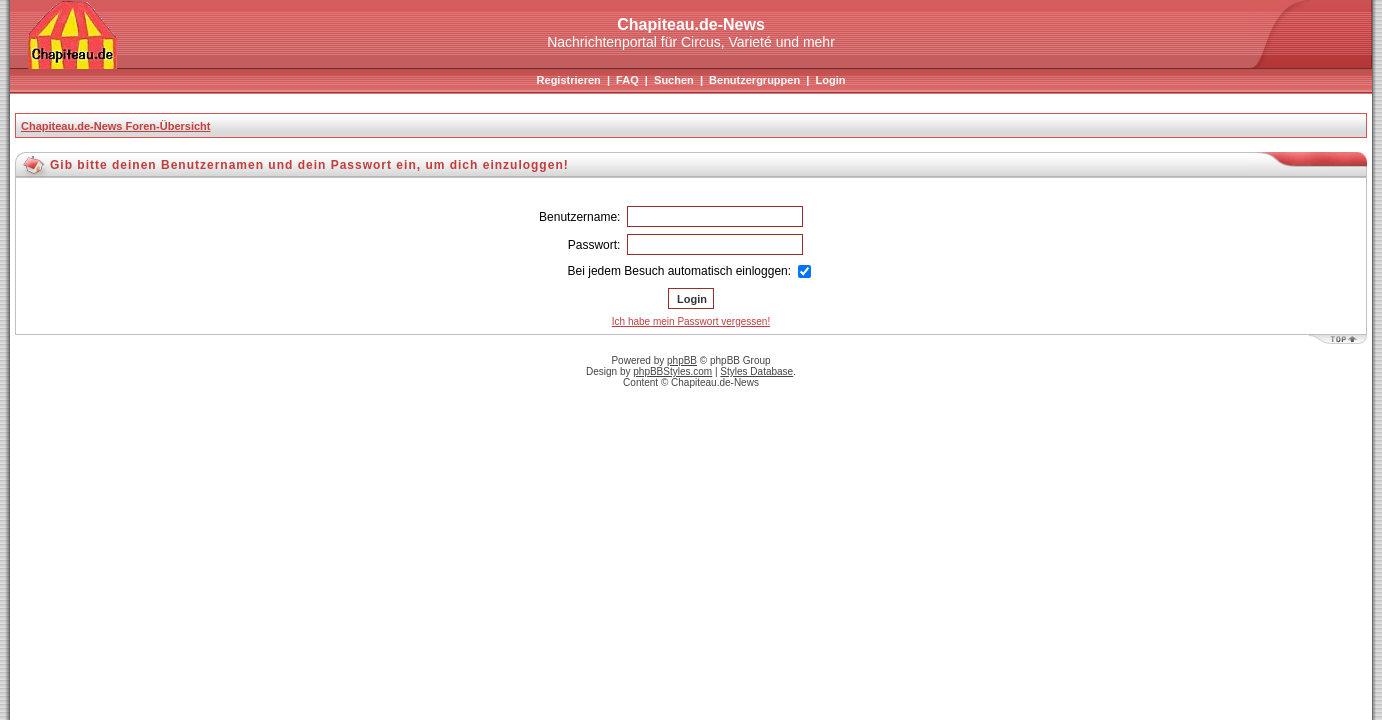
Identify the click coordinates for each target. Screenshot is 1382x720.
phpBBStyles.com (672, 371)
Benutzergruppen (754, 80)
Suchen (674, 80)
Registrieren (569, 80)
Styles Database (756, 371)
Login (830, 80)
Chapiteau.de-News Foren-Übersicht (115, 126)
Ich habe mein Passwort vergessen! (691, 321)
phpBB (682, 360)
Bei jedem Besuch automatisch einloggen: (690, 271)
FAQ (627, 80)
